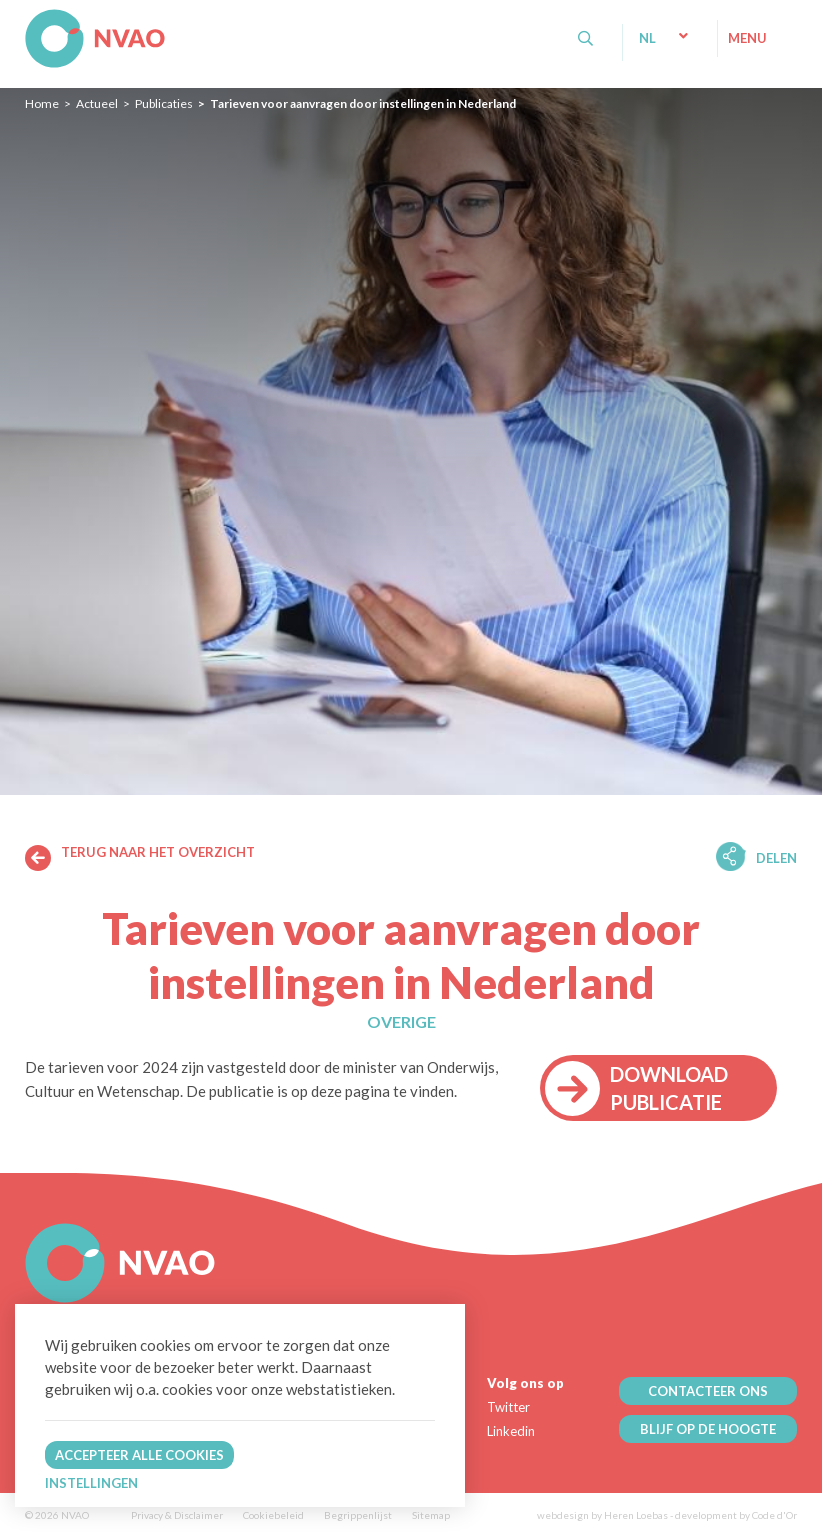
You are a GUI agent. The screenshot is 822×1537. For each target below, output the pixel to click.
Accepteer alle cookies (139, 1455)
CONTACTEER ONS (708, 1391)
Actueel (97, 103)
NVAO (27, 19)
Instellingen (91, 1483)
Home (42, 103)
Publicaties (164, 103)
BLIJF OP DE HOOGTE (708, 1429)
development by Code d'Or (736, 1515)
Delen (776, 858)
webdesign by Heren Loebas (602, 1515)
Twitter (508, 1407)
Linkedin (511, 1431)
